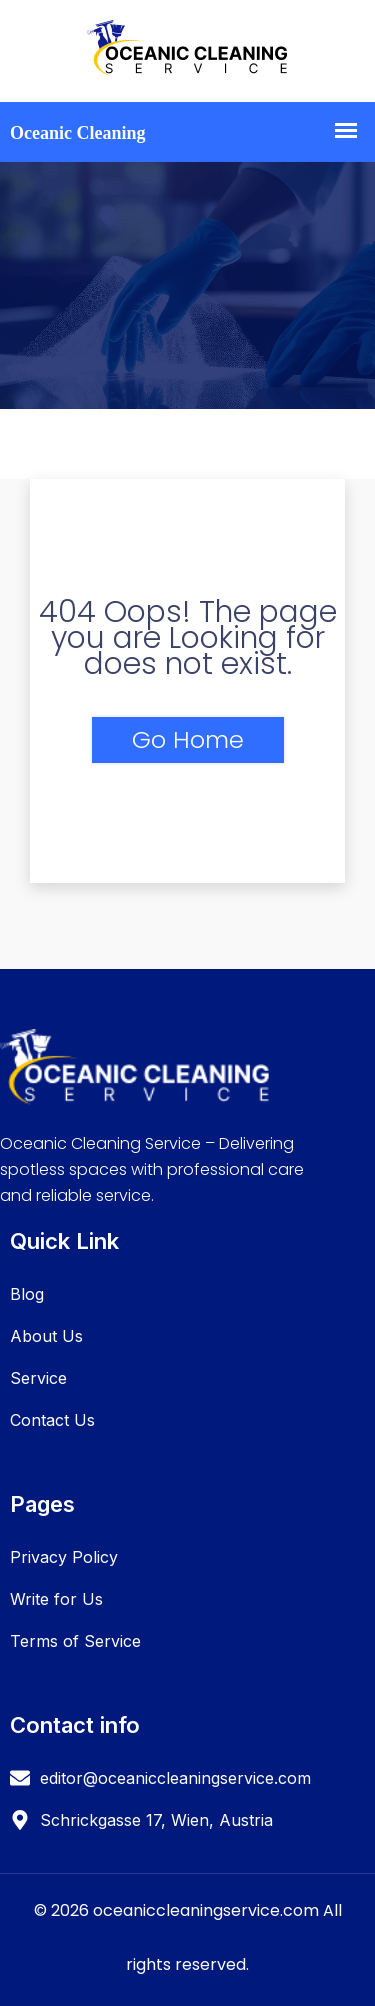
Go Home (188, 739)
